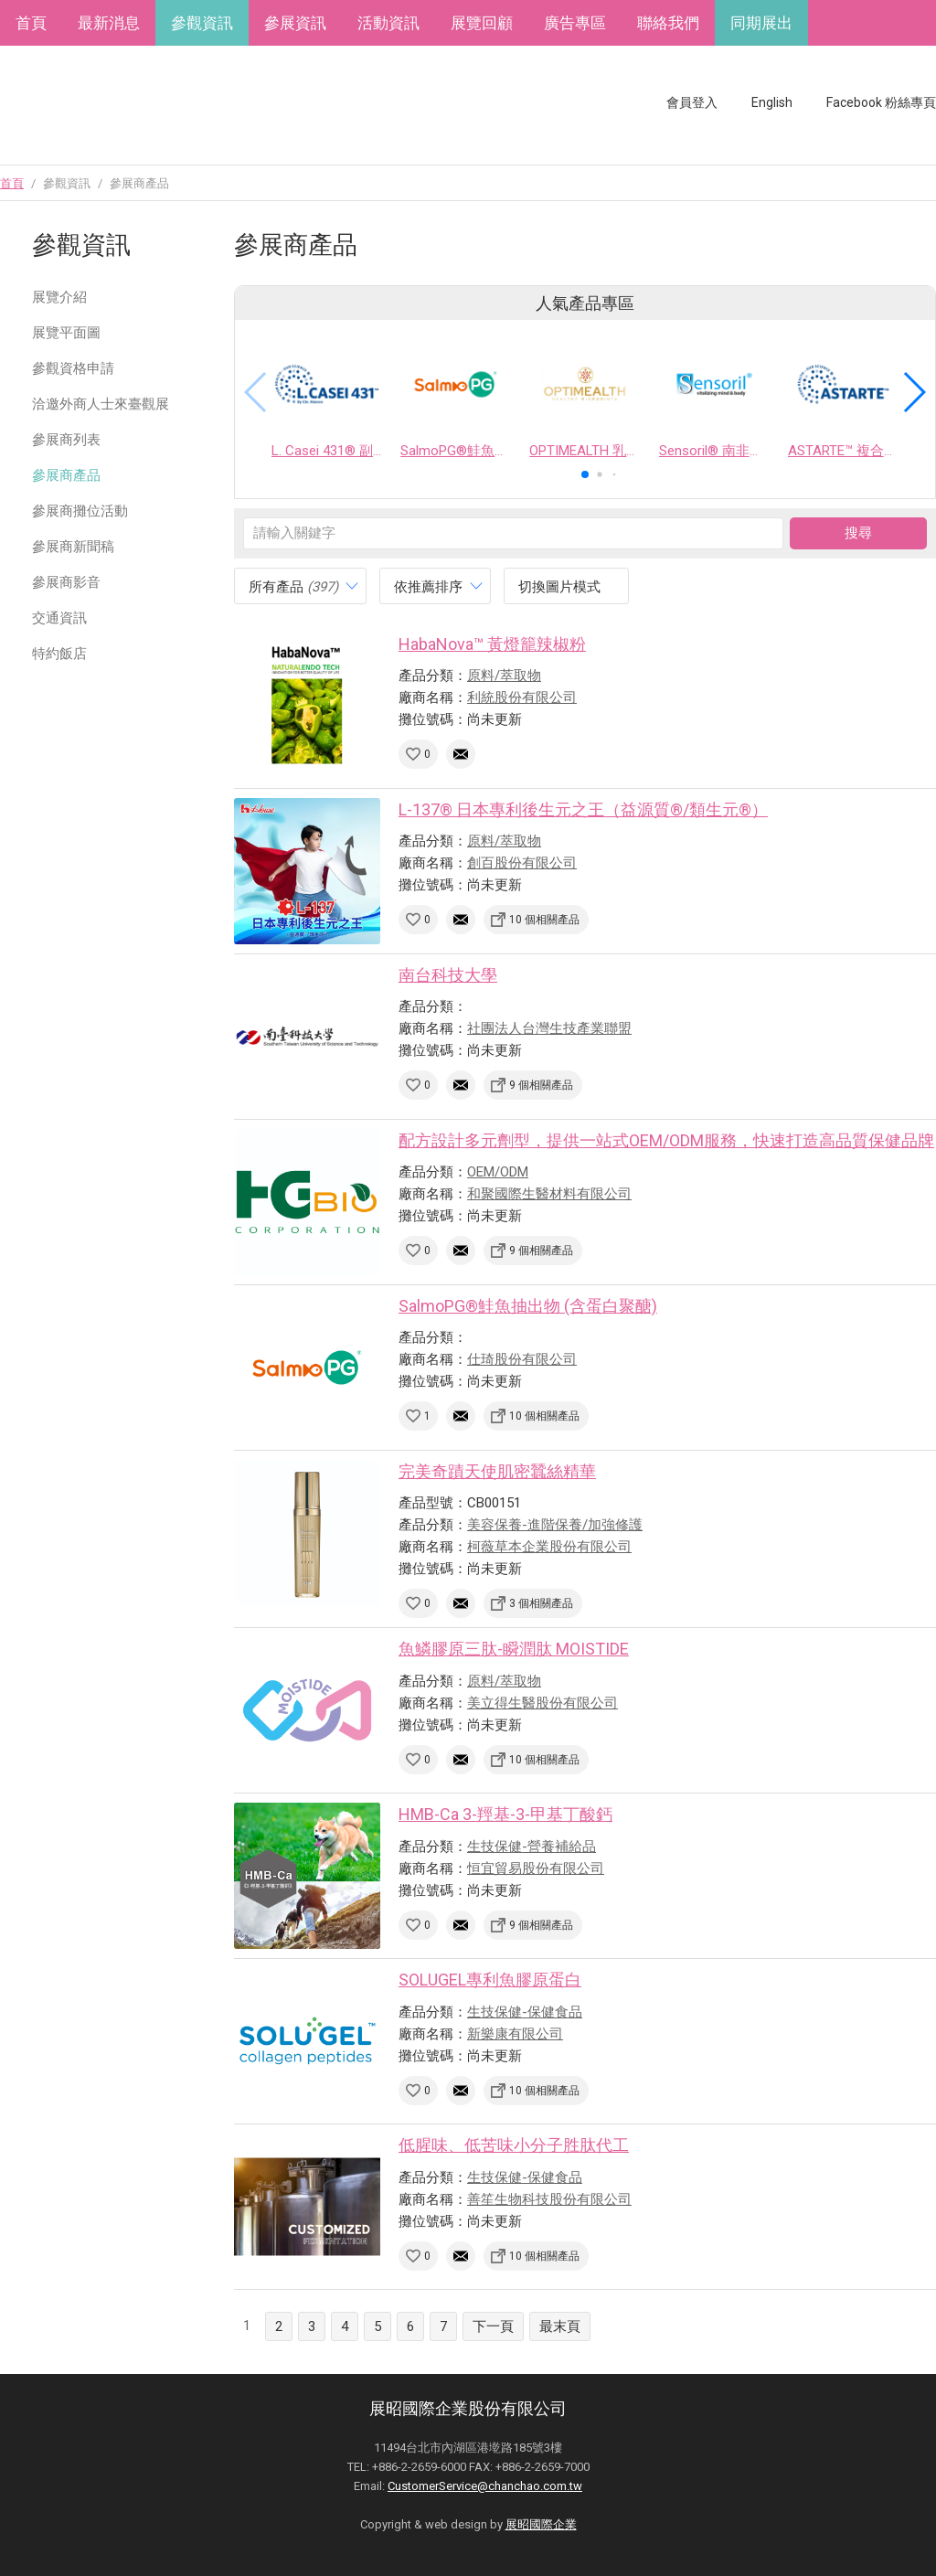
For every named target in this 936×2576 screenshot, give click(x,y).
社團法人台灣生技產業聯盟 (549, 1028)
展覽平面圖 (66, 333)
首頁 (31, 23)
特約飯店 (59, 653)
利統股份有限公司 (522, 697)
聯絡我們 (668, 23)
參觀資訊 (202, 23)
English (771, 102)
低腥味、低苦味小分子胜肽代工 (514, 2145)
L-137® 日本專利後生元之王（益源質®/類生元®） (583, 809)
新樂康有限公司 (515, 2034)
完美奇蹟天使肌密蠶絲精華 (497, 1471)
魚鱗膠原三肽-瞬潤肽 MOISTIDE (514, 1648)
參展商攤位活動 (80, 511)
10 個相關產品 (544, 919)
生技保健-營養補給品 (531, 1846)
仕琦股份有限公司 (522, 1359)
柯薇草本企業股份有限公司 (549, 1546)
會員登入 (692, 102)
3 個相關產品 (541, 1603)
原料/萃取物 (504, 675)
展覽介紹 (59, 297)
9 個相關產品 (541, 1085)
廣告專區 (575, 23)
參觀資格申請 (73, 368)
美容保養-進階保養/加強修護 (555, 1525)
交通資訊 (59, 618)
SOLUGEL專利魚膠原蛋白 (490, 1979)
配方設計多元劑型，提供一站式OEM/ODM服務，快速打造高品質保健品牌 (666, 1140)
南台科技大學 (448, 975)
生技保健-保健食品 (524, 2012)
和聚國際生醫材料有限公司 (549, 1194)
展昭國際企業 (541, 2524)
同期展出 (761, 23)
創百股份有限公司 (522, 863)
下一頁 (493, 2326)
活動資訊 (388, 23)
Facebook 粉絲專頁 (881, 102)
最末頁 (559, 2326)
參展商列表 (66, 439)
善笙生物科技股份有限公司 (549, 2199)
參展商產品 (66, 475)
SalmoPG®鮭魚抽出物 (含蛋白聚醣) (528, 1305)
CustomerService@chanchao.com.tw (485, 2486)
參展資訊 (295, 23)
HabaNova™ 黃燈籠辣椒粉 (492, 644)
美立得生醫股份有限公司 (542, 1703)
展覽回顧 (482, 23)
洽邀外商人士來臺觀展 (100, 404)
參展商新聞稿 (73, 546)
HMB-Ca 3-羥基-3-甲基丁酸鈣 (505, 1814)
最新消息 (109, 23)
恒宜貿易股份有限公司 (535, 1868)
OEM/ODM (497, 1172)
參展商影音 (66, 582)
